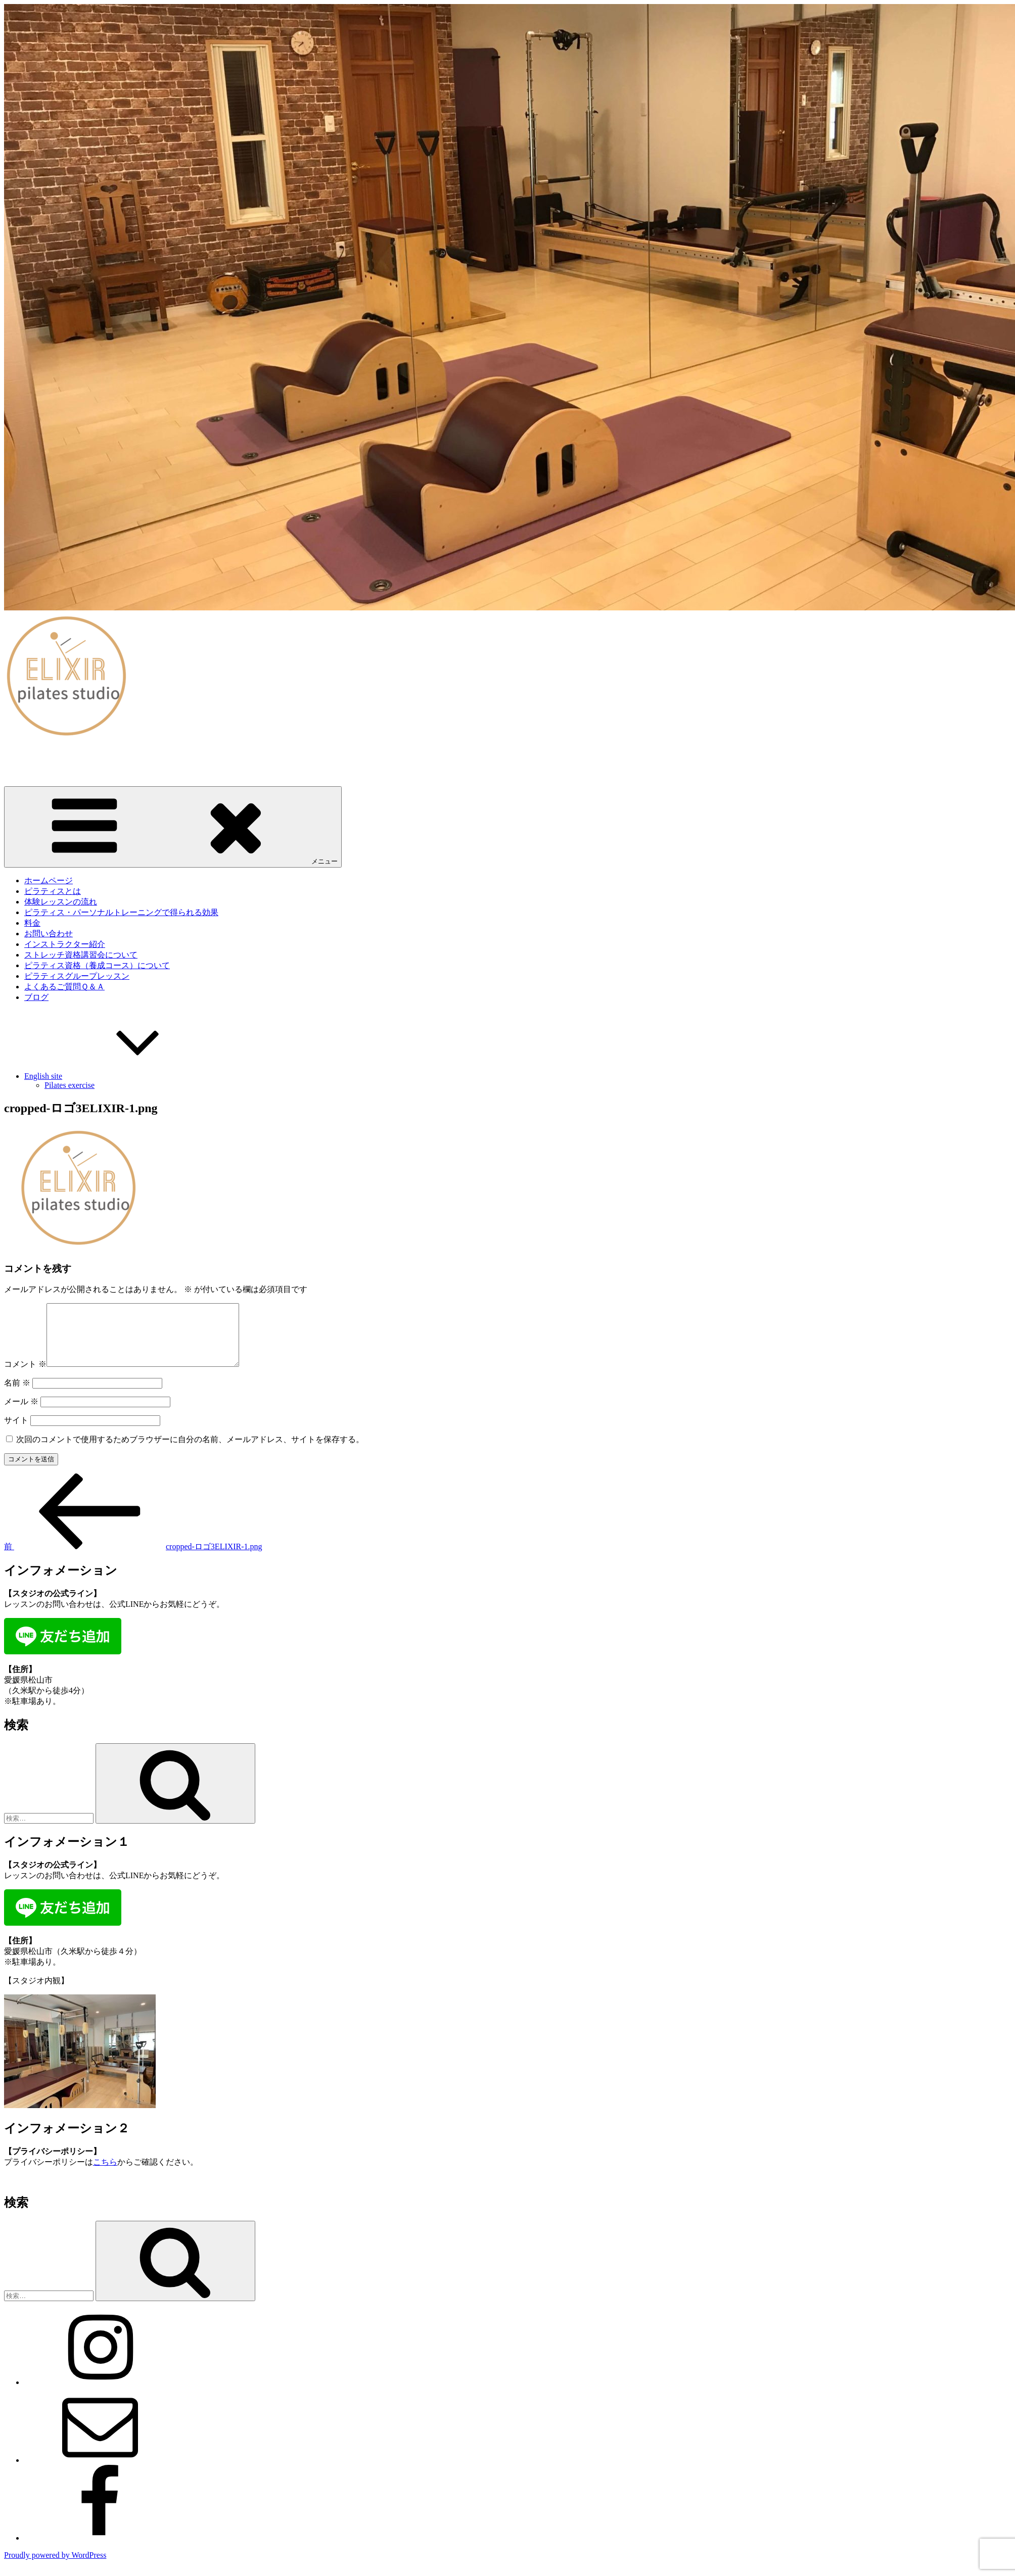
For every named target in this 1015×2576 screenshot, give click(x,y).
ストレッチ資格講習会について (80, 954)
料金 (32, 923)
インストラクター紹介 (64, 944)
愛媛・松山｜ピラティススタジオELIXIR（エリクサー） (106, 753)
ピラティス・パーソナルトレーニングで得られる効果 (121, 912)
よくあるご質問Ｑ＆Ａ (64, 986)
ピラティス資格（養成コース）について (97, 965)
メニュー (173, 826)
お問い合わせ (48, 933)
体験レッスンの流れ (60, 901)
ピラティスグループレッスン (76, 976)
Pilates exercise (69, 1085)
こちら (105, 2174)
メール (21, 1413)
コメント (25, 1376)
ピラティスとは (52, 891)
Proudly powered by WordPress (55, 2567)
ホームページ (48, 880)
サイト (16, 1432)
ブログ (36, 997)
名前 (17, 1395)
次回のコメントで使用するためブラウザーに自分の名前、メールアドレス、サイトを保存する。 (190, 1451)
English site (119, 1076)
